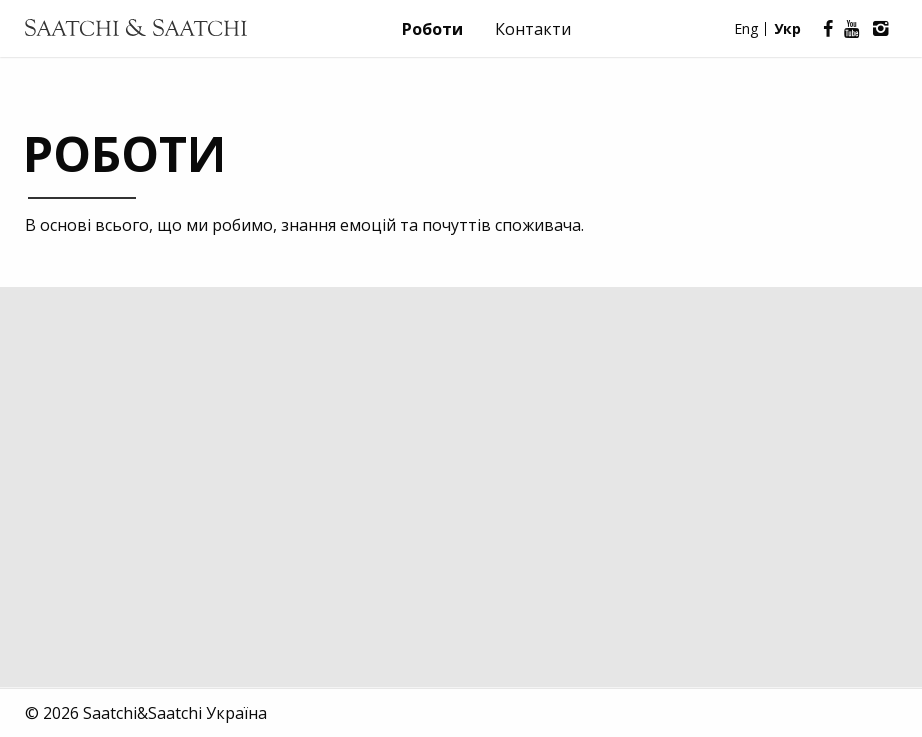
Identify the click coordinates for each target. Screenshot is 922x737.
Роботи (432, 29)
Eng (746, 28)
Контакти (533, 29)
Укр (787, 28)
